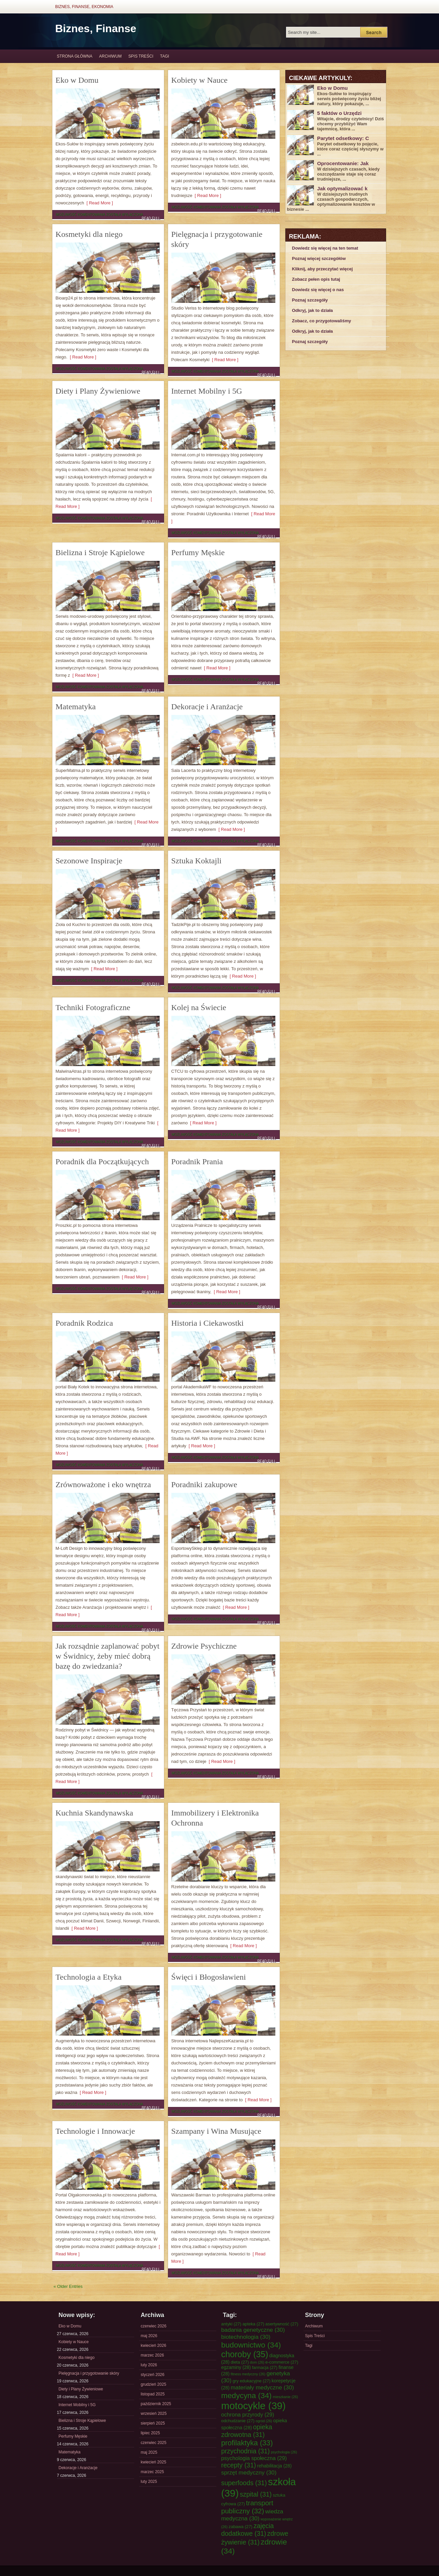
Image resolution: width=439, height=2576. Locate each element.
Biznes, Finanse (95, 28)
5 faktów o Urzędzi (339, 113)
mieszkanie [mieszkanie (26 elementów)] (285, 2397)
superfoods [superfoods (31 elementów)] (244, 2483)
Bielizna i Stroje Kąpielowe (100, 552)
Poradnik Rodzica (84, 1323)
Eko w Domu (77, 80)
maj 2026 (149, 2335)
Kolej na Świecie (198, 1007)
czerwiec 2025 (154, 2442)
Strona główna (75, 56)
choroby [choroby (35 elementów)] (244, 2354)
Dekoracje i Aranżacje (207, 706)
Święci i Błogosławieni (208, 1977)
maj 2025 (149, 2452)
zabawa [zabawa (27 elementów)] (241, 2526)
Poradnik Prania (197, 1161)
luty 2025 (149, 2481)
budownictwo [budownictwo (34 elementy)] (251, 2344)
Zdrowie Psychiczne (204, 1646)
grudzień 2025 (153, 2384)
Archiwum (110, 56)
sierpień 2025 (153, 2423)
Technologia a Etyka (89, 1977)
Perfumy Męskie (198, 552)
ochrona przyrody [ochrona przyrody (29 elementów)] (247, 2415)
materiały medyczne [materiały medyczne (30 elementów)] (262, 2387)
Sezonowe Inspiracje (89, 860)
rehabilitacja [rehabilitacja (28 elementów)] (274, 2465)
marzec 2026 (152, 2355)
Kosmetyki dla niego (89, 234)
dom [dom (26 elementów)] (257, 2362)
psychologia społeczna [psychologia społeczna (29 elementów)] (254, 2458)
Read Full (151, 218)
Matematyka (76, 706)
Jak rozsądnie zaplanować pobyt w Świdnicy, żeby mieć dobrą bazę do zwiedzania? (108, 1656)
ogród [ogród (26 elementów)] (264, 2421)
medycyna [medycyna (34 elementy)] (246, 2395)
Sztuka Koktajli (196, 860)
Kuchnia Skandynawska (94, 1812)
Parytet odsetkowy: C (343, 138)
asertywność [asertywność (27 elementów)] (281, 2323)
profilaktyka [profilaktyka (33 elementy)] (247, 2443)
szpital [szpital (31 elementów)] (256, 2494)
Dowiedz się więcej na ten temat (325, 248)
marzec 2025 (152, 2471)
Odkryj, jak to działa (312, 310)
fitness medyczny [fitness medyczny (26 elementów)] (248, 2374)
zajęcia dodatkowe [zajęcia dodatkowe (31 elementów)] (247, 2529)
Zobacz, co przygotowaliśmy (321, 320)
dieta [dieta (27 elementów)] (240, 2362)
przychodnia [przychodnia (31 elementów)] (245, 2451)
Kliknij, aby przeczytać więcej (322, 268)
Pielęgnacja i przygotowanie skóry (89, 2373)
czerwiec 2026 (154, 2326)
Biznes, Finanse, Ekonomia (84, 6)
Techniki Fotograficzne (93, 1007)
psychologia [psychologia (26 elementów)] (284, 2452)
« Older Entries (68, 2286)
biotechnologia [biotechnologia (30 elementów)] (246, 2336)
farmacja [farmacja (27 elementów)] (264, 2367)
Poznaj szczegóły (310, 300)
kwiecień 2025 (153, 2462)
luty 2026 (149, 2365)
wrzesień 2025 (154, 2413)
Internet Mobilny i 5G (206, 391)
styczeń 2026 (153, 2374)
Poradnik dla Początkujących (102, 1161)
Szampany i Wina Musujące (216, 2131)
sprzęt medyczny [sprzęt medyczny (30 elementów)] (249, 2472)
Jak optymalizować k (342, 188)
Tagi (164, 56)
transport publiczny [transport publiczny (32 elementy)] (247, 2507)
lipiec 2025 (150, 2433)
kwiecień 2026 (153, 2345)
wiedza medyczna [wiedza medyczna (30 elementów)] (252, 2515)
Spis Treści (140, 56)
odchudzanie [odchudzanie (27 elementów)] (238, 2420)
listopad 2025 (153, 2394)
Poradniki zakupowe (204, 1484)
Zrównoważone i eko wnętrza (103, 1484)
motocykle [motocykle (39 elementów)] (253, 2405)
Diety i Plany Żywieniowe (98, 391)
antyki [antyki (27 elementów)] (231, 2323)
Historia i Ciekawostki (207, 1323)
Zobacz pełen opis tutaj (316, 279)
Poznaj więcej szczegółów (319, 258)
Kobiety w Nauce (199, 80)
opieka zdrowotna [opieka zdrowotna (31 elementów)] (246, 2430)
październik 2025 (156, 2403)
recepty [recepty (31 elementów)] (238, 2465)
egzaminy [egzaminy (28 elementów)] (236, 2367)
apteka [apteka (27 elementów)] (253, 2323)
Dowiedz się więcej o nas (318, 289)
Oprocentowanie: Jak (343, 163)
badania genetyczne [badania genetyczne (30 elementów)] (253, 2329)
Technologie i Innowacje (95, 2131)
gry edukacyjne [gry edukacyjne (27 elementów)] (252, 2380)
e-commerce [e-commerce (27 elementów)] (281, 2362)
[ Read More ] (98, 202)
